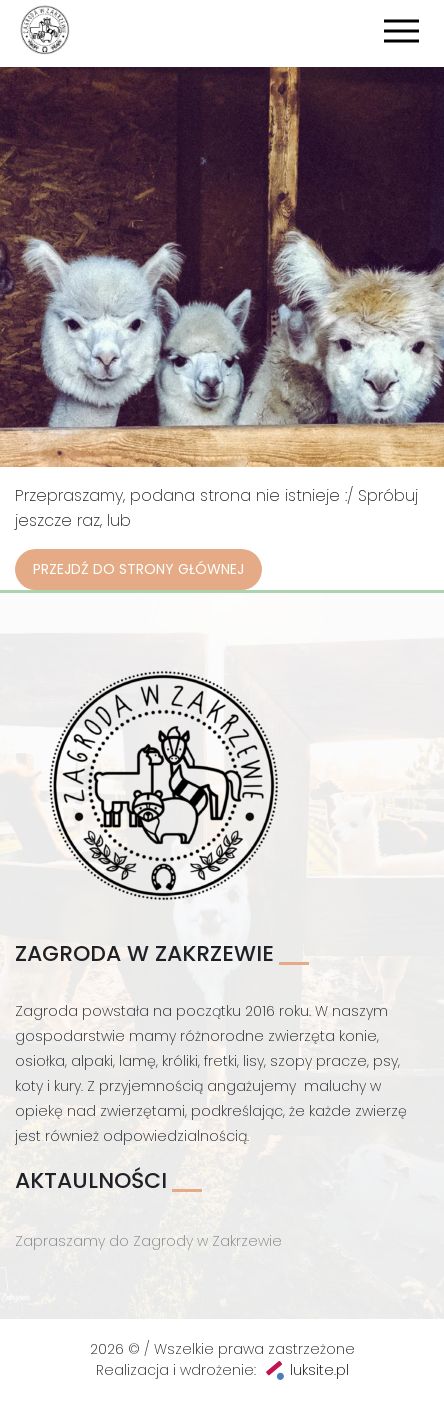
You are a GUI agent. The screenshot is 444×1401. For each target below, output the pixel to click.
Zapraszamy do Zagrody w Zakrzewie (148, 1241)
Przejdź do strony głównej (138, 569)
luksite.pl (319, 1370)
